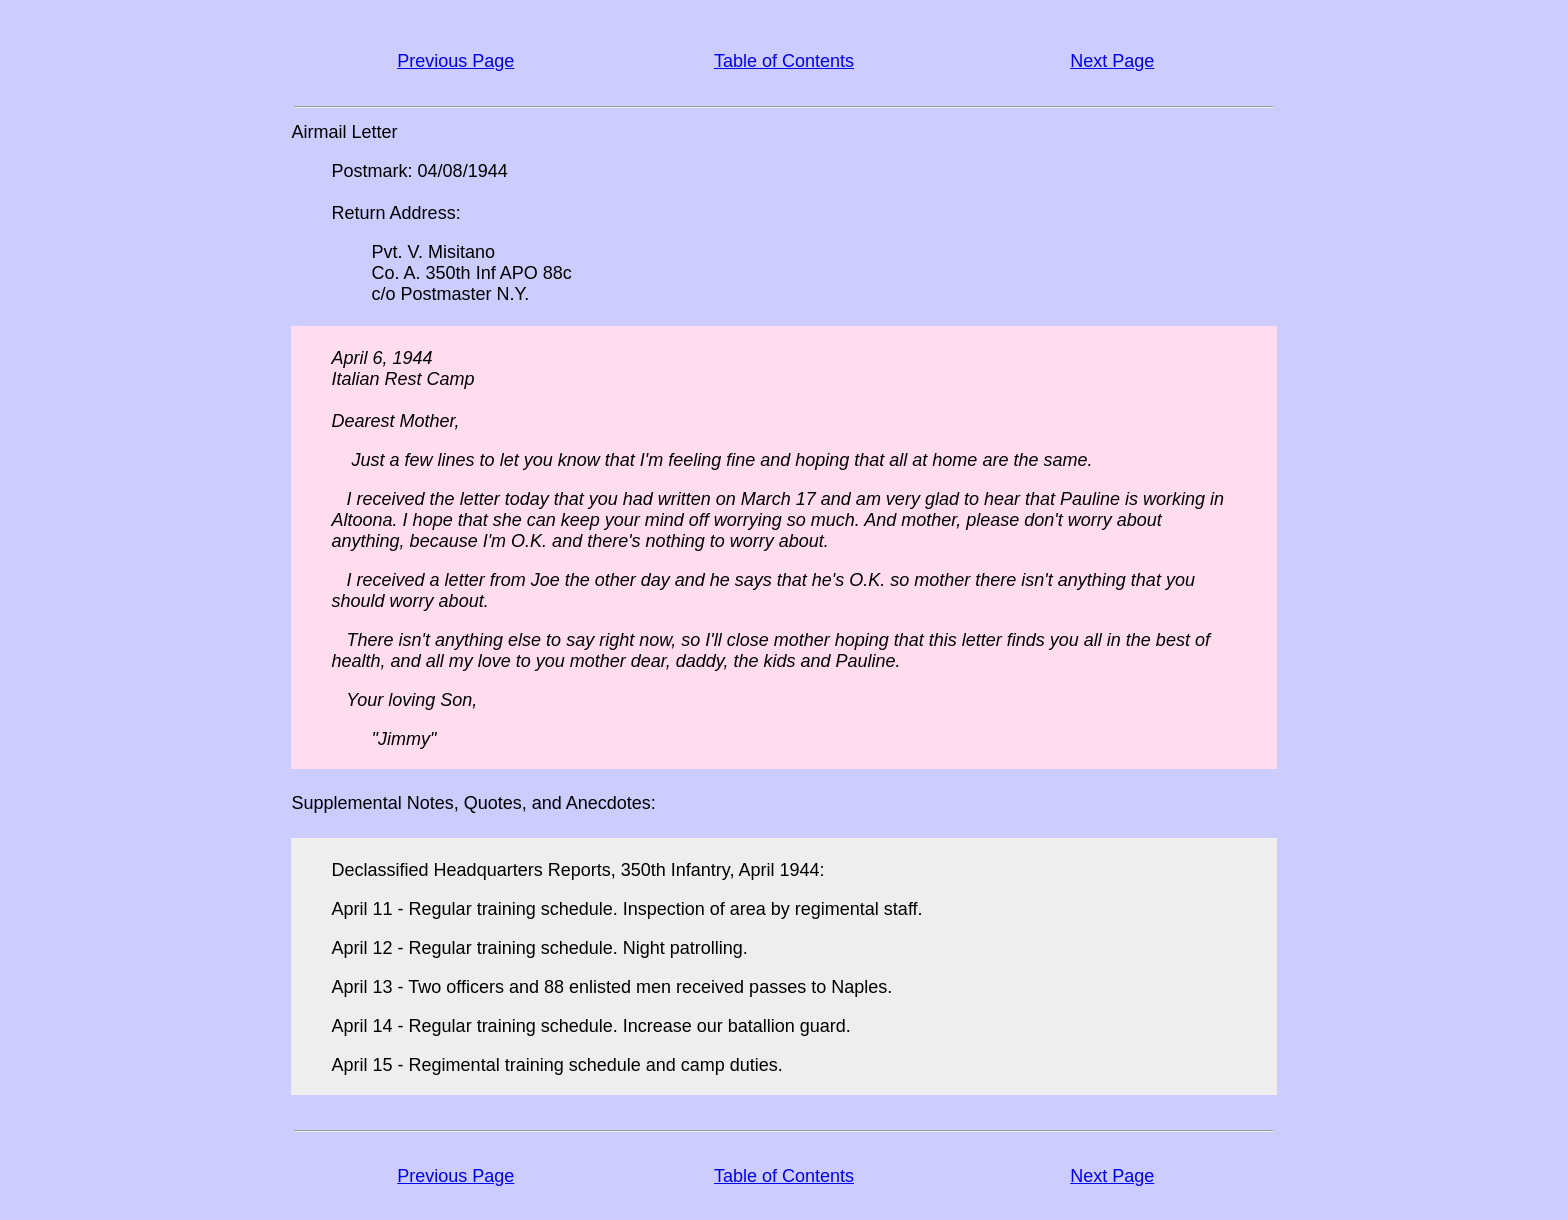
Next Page (1112, 61)
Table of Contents (784, 61)
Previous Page (455, 61)
